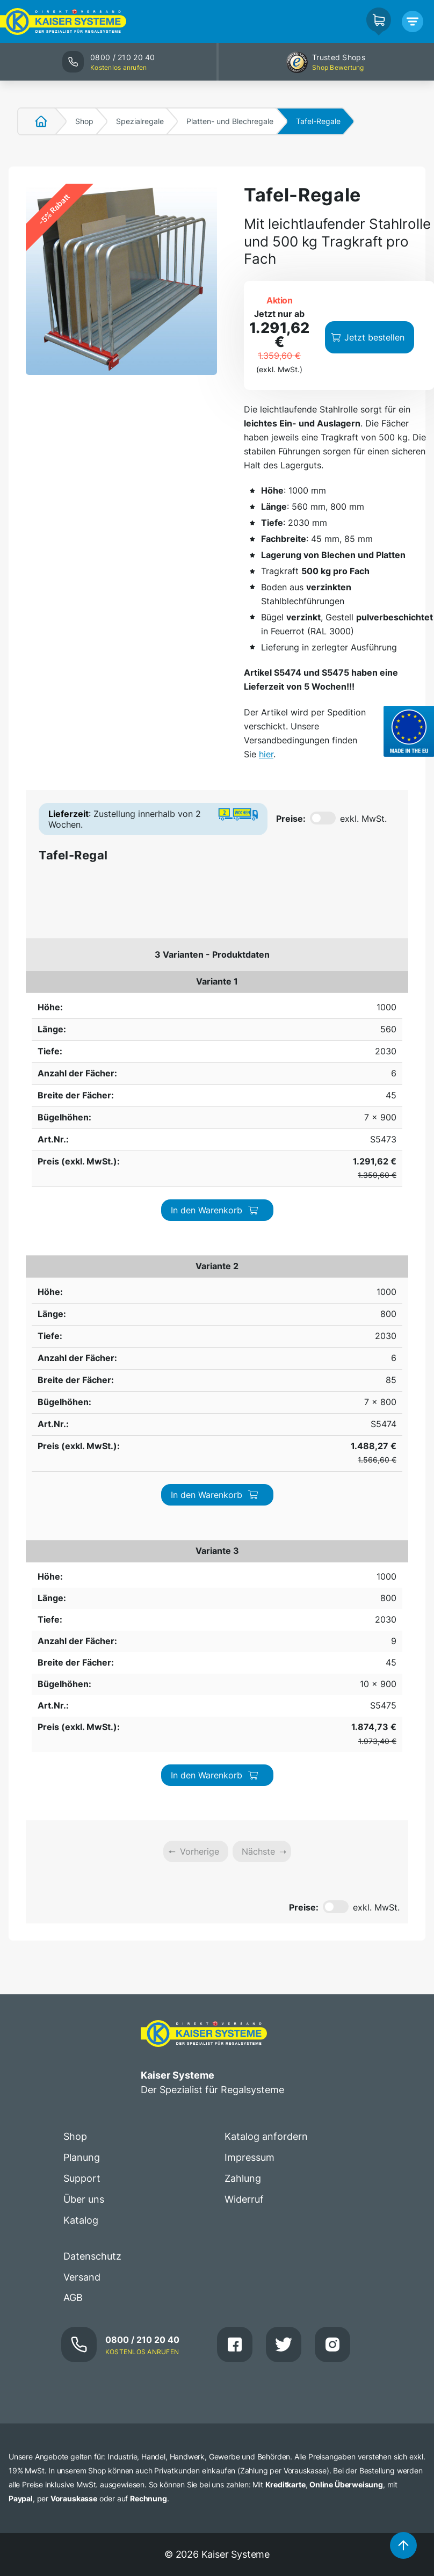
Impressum (249, 1502)
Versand (81, 1621)
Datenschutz (92, 1601)
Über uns (83, 1544)
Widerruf (244, 1544)
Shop (84, 121)
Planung (81, 1502)
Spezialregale (140, 121)
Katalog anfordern (266, 1481)
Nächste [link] (258, 1196)
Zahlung (243, 1523)
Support (81, 1523)
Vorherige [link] (199, 1196)
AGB (73, 1642)
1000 (42, 981)
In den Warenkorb (344, 994)
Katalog (80, 1565)
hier (266, 754)
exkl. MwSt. (363, 818)
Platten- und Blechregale (229, 121)
